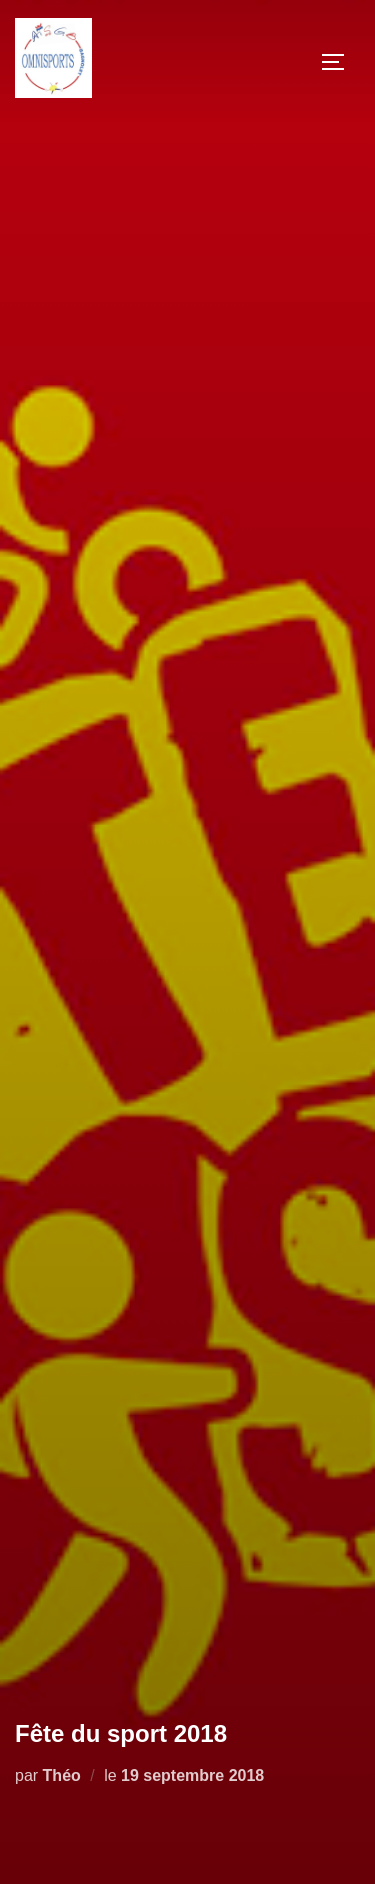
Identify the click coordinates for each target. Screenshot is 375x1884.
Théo (62, 1775)
